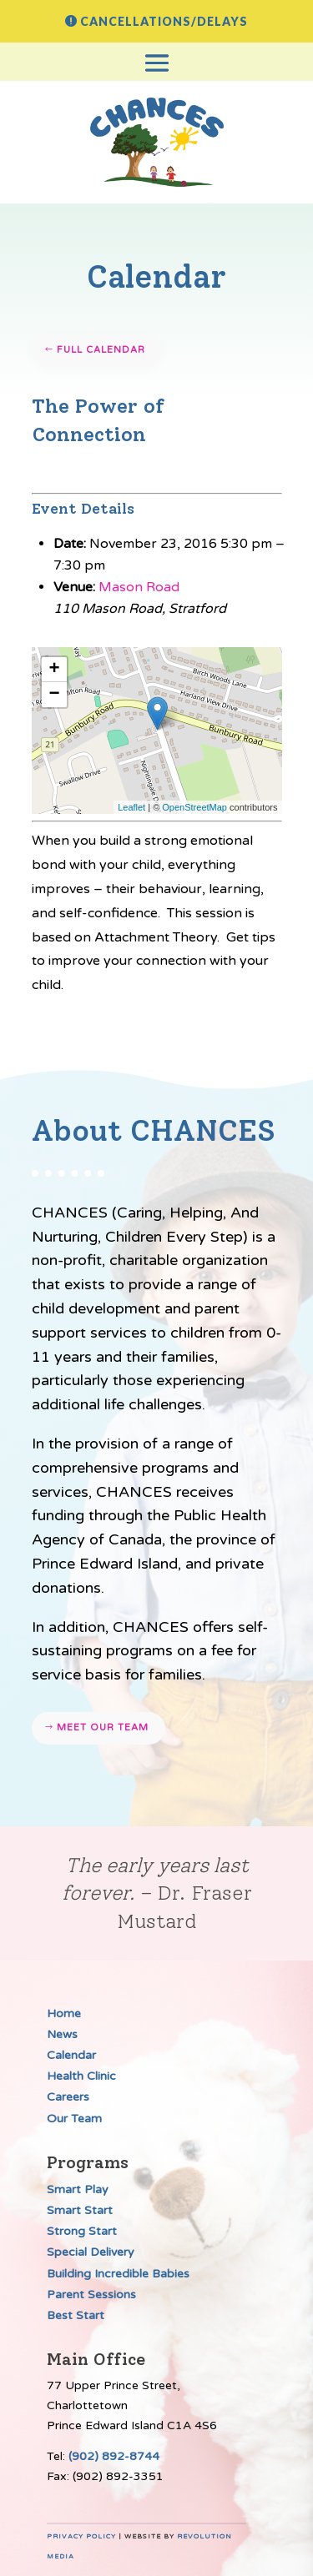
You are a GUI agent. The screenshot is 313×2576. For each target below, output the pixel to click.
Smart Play (78, 2189)
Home (64, 2013)
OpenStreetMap (194, 807)
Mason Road (138, 587)
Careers (68, 2097)
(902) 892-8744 (113, 2456)
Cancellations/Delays (164, 21)
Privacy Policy (81, 2536)
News (62, 2034)
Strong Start (82, 2231)
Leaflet (131, 807)
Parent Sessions (91, 2294)
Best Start (75, 2315)
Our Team (74, 2119)
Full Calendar (101, 349)
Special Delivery (90, 2252)
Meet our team (103, 1727)
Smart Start (80, 2210)
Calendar (71, 2055)
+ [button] (53, 669)
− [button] (53, 694)
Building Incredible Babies (118, 2274)
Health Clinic (81, 2076)
